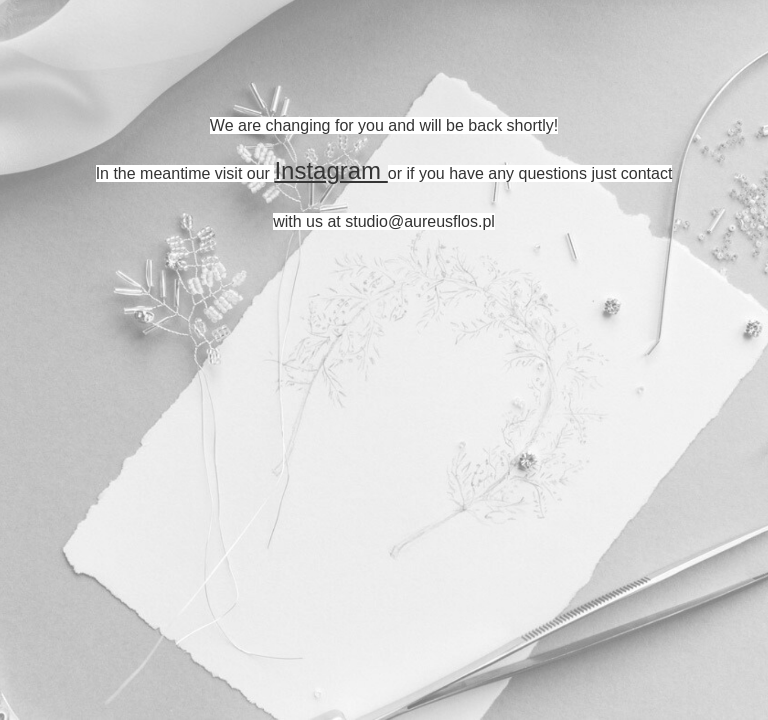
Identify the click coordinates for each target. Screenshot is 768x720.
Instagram (330, 170)
